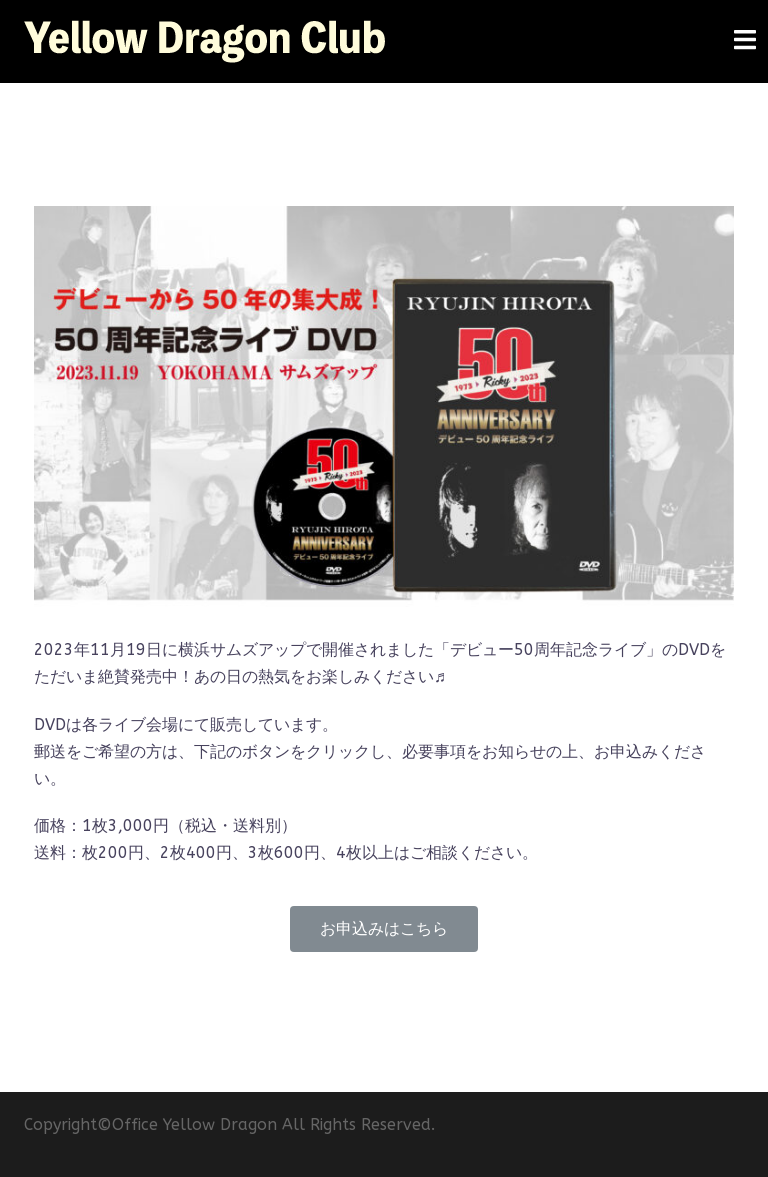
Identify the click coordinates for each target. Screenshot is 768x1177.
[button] (384, 929)
